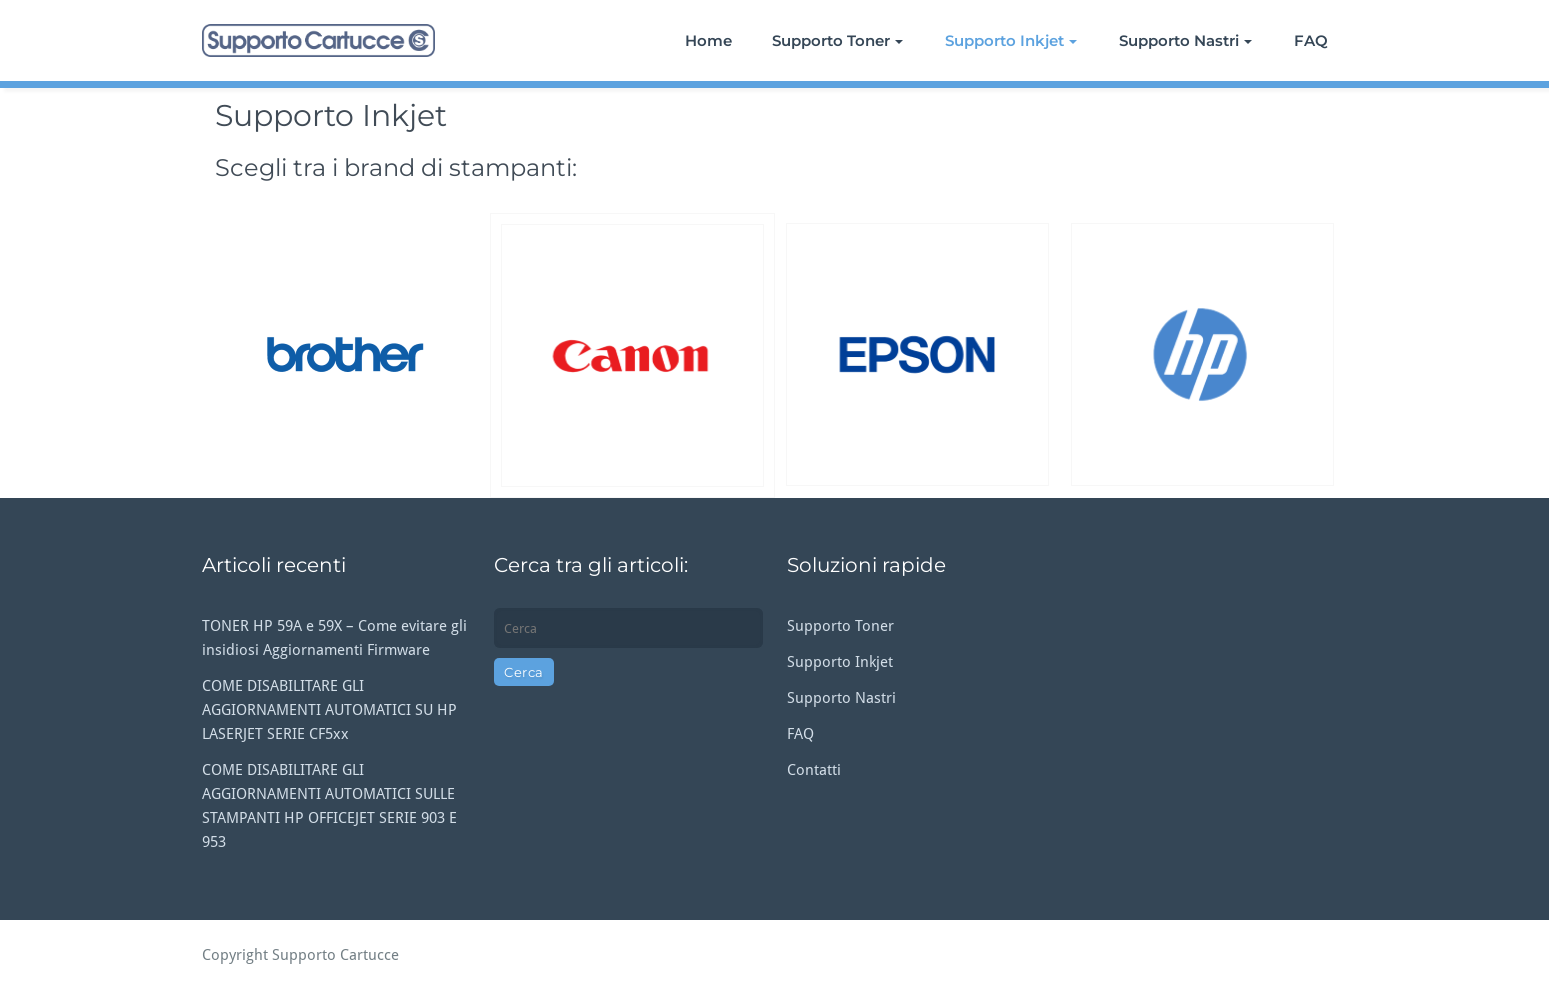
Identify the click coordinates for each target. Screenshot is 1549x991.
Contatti (814, 770)
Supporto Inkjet (1011, 40)
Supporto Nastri (1185, 40)
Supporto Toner (837, 40)
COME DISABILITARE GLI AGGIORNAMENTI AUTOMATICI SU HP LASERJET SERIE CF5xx (329, 710)
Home (708, 40)
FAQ (1311, 40)
